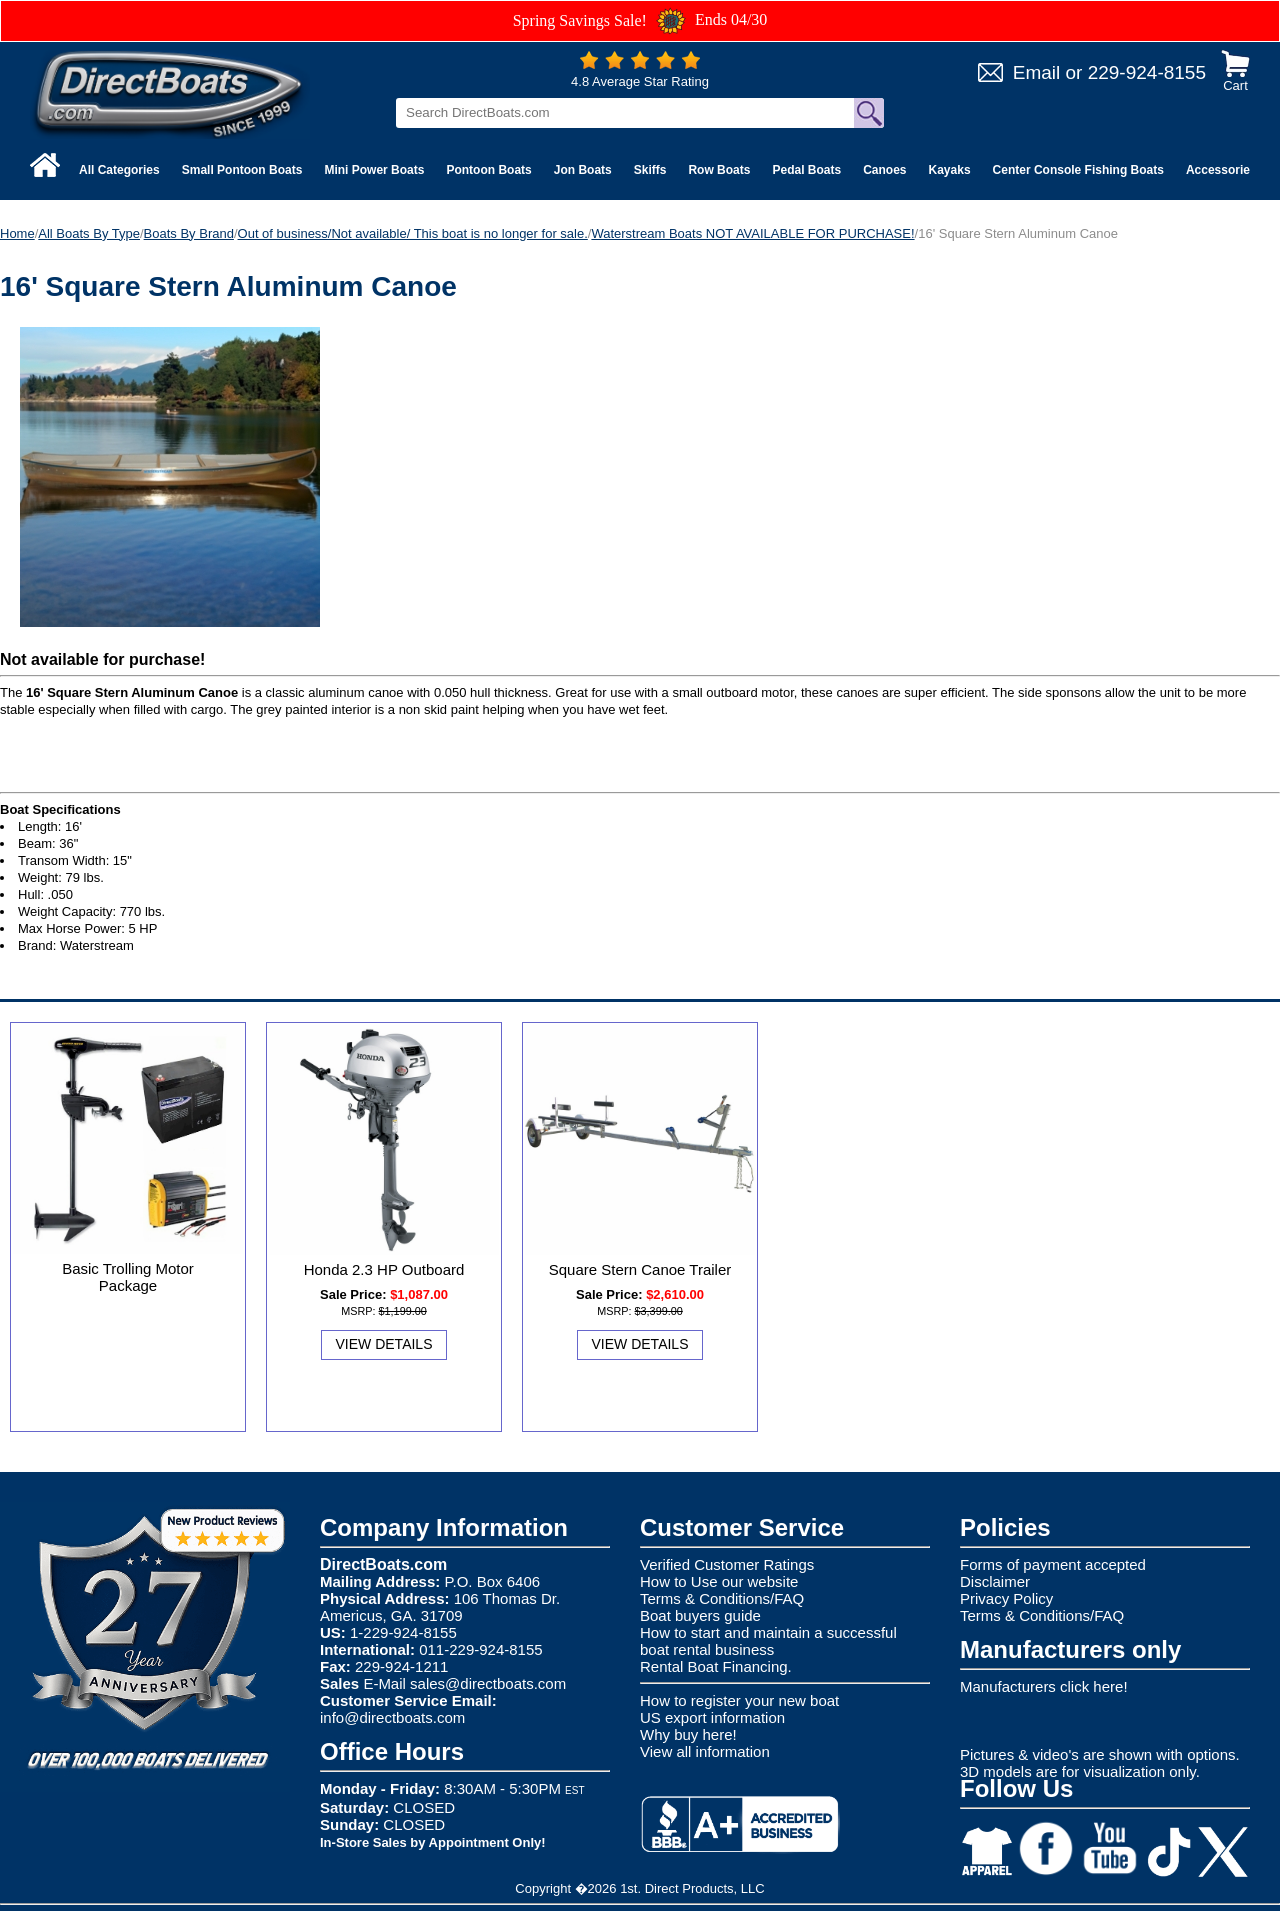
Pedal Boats (806, 170)
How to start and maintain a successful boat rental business (768, 1641)
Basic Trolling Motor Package (128, 1277)
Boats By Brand (189, 233)
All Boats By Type (89, 233)
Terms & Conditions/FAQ (722, 1598)
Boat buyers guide (700, 1615)
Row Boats (719, 170)
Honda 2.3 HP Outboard (384, 1269)
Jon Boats (583, 170)
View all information (705, 1751)
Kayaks (950, 170)
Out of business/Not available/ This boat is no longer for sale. (413, 233)
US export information (712, 1717)
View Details (384, 1344)
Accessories (1221, 170)
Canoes (884, 170)
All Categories (119, 170)
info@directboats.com (392, 1717)
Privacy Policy (1006, 1598)
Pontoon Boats (488, 170)
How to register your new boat (739, 1700)
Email (1037, 72)
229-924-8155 (1147, 72)
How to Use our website (719, 1581)
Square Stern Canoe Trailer (640, 1269)
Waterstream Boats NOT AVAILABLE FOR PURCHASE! (752, 233)
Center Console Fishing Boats (1078, 170)
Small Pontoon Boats (242, 170)
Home (17, 233)
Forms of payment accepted (1053, 1564)
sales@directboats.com (488, 1683)
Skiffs (650, 170)
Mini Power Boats (374, 170)
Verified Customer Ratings (727, 1564)
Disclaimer (995, 1581)
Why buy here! (688, 1734)
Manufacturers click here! (1044, 1686)
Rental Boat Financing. (716, 1666)
